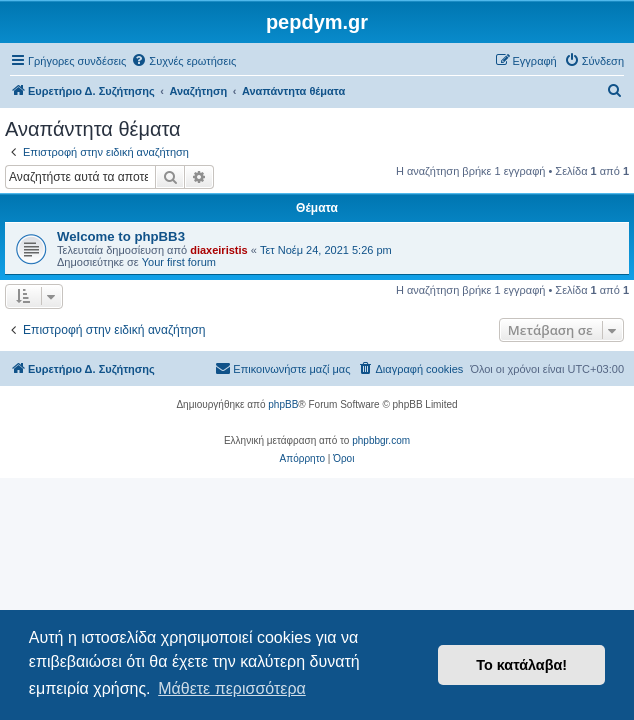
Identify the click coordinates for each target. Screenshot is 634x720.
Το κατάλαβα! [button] (521, 665)
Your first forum (179, 262)
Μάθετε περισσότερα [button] (232, 688)
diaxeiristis (218, 250)
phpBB (283, 404)
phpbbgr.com (381, 440)
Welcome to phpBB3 (121, 236)
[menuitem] (183, 61)
